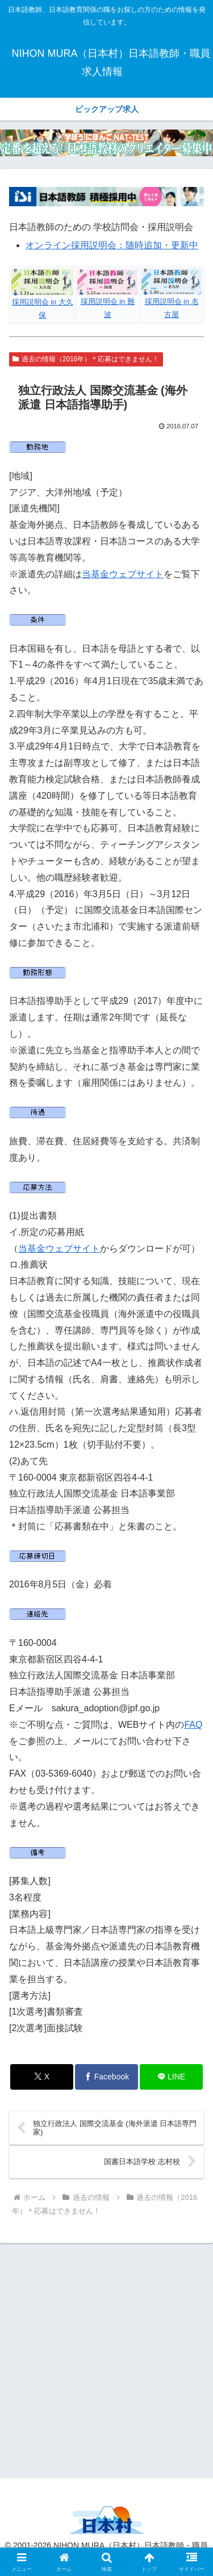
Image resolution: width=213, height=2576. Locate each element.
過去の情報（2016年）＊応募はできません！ (86, 359)
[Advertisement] (106, 2358)
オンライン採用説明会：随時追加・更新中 (112, 245)
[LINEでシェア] (171, 2077)
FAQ (193, 1724)
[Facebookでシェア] (106, 2077)
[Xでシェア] (41, 2077)
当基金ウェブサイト (123, 574)
